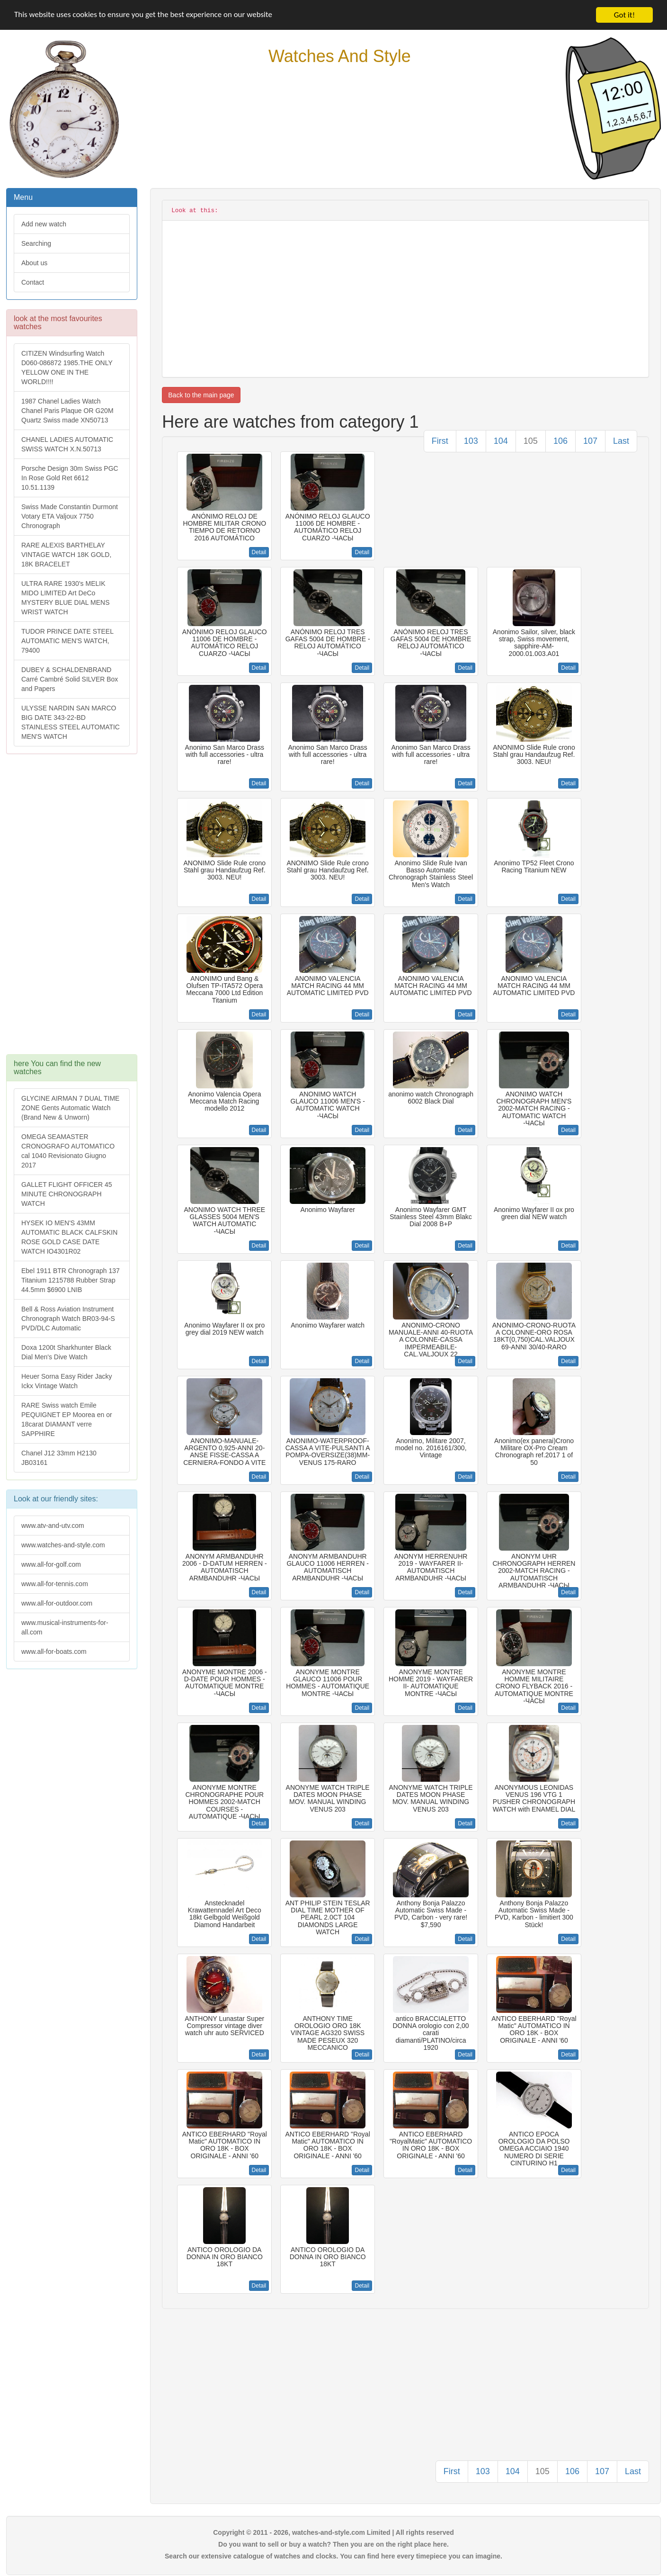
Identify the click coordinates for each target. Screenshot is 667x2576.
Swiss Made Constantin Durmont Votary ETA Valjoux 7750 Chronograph (69, 516)
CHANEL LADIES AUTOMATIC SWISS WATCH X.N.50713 (67, 444)
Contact (32, 282)
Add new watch (43, 224)
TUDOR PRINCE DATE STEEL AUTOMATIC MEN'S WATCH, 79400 (67, 641)
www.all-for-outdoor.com (56, 1603)
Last (621, 441)
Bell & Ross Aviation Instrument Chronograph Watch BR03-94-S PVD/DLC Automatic (68, 1318)
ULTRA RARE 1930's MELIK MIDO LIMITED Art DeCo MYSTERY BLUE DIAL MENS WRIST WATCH (65, 598)
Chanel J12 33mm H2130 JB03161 (59, 1457)
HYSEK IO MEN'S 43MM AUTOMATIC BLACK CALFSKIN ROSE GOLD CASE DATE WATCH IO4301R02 (69, 1237)
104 (501, 441)
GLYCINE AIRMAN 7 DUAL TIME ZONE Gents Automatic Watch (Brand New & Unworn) (70, 1108)
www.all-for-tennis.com (54, 1584)
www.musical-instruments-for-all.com (64, 1627)
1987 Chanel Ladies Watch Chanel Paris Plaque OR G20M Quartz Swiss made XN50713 (67, 410)
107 (590, 441)
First (440, 441)
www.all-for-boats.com (54, 1651)
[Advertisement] (71, 909)
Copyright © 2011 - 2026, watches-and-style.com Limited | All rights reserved (333, 2532)
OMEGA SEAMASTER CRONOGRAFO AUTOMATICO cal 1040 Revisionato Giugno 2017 (68, 1151)
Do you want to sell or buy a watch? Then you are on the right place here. (333, 2544)
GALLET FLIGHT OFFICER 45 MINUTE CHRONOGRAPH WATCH (66, 1194)
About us (34, 263)
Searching (36, 243)
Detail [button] (259, 552)
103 (471, 441)
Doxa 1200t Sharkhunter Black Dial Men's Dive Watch (66, 1352)
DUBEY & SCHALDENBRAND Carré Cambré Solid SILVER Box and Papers (69, 679)
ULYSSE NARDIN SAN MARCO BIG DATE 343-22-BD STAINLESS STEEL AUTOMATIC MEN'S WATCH (70, 722)
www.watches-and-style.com (63, 1545)
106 (560, 441)
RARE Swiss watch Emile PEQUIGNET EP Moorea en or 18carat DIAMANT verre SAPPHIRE (66, 1419)
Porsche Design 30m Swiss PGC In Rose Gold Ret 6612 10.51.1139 (69, 478)
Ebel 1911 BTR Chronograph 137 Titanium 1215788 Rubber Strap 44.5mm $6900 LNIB (70, 1280)
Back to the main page (201, 395)
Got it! (624, 15)
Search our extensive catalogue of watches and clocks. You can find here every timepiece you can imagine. (333, 2556)
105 (531, 441)
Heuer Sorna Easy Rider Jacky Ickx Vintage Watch (66, 1381)
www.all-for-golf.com (51, 1564)
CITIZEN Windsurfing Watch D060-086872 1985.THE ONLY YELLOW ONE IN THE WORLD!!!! (67, 368)
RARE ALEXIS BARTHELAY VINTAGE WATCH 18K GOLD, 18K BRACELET (66, 554)
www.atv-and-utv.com (52, 1525)
